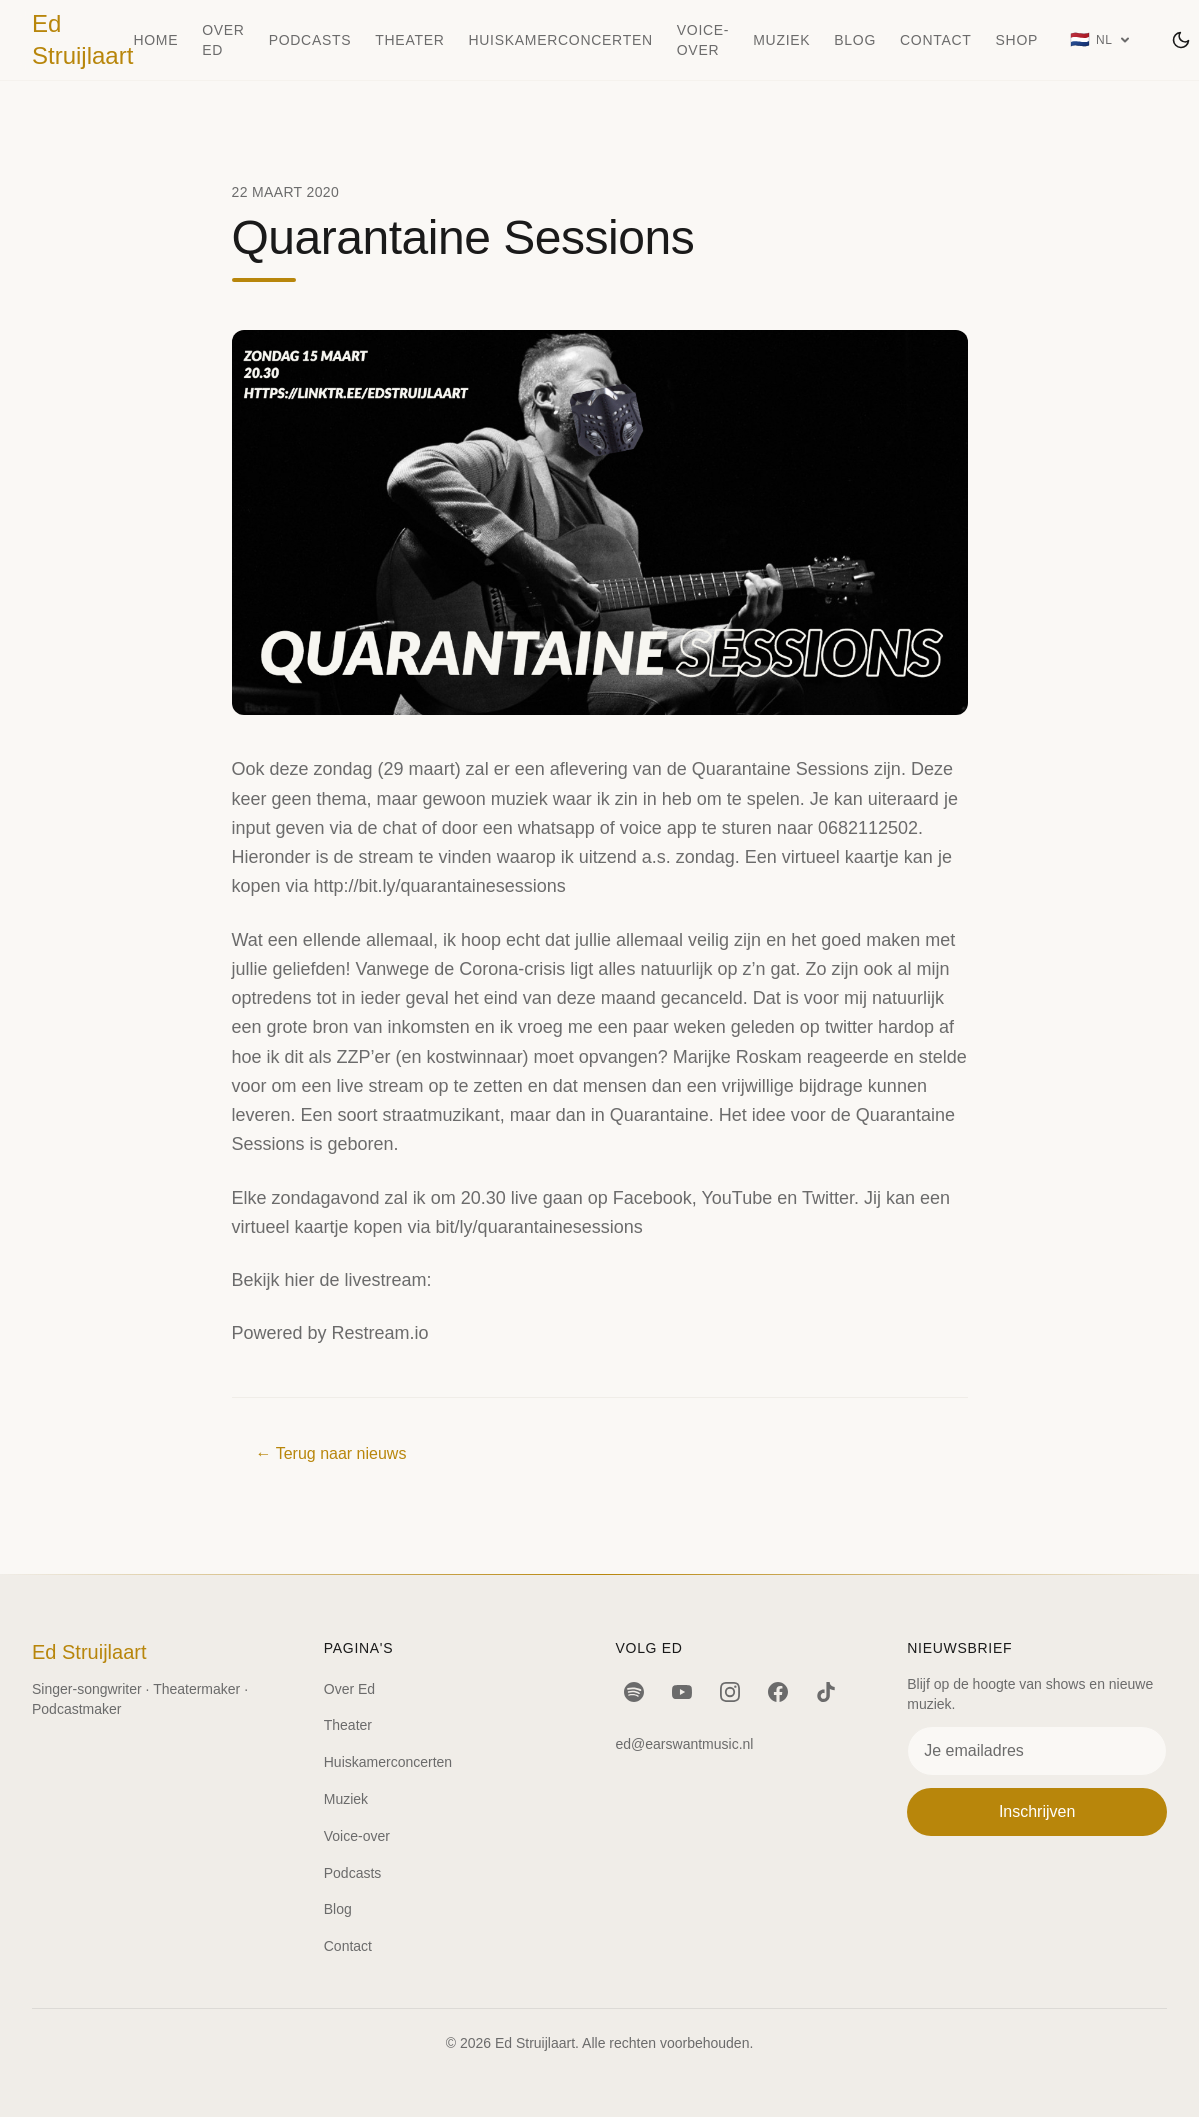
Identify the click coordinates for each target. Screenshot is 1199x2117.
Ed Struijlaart (82, 39)
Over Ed (223, 40)
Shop (1017, 40)
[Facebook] (778, 1692)
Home (155, 40)
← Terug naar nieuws (331, 1453)
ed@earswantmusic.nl (685, 1744)
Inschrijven (1037, 1811)
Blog (855, 40)
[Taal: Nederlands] (1100, 40)
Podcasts (310, 40)
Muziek (781, 40)
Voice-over (703, 40)
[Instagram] (730, 1692)
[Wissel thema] (1181, 40)
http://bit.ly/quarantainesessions (440, 886)
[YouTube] (682, 1692)
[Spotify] (634, 1692)
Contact (936, 40)
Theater (409, 40)
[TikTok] (826, 1692)
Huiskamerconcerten (561, 40)
